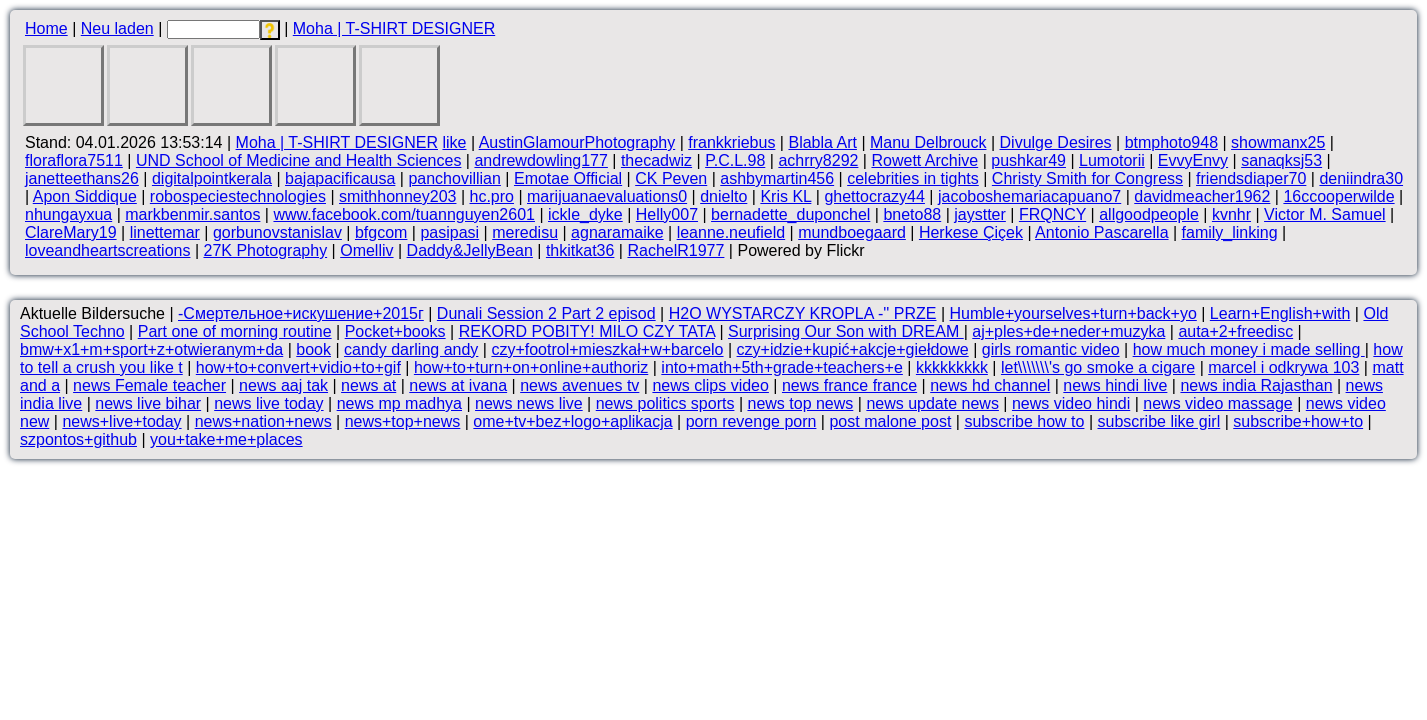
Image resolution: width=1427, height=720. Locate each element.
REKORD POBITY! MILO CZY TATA (587, 331)
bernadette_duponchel (790, 214)
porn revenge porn (751, 421)
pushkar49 (1028, 160)
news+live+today (121, 421)
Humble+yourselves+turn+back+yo (1073, 313)
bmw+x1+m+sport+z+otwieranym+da (151, 349)
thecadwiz (656, 160)
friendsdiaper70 (1251, 178)
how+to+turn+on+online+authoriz (531, 367)
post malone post (890, 421)
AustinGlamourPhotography (577, 142)
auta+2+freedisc (1235, 331)
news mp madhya (399, 403)
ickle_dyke (585, 214)
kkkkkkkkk (952, 367)
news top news (800, 403)
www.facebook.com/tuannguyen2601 (404, 214)
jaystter (980, 214)
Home (46, 28)
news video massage (1217, 403)
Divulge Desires (1056, 142)
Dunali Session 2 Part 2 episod (546, 313)
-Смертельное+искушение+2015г (301, 313)
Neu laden (117, 28)
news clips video (710, 385)
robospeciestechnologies (238, 196)
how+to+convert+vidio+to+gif (298, 367)
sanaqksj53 (1281, 160)
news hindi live (1115, 385)
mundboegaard (852, 232)
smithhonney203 (397, 196)
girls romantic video (1051, 349)
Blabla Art (822, 142)
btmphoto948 (1171, 142)
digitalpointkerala (212, 178)
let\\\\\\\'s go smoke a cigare (1098, 367)
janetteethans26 (82, 178)
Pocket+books (395, 331)
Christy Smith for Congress (1087, 178)
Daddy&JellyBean (470, 250)
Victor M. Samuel (1325, 214)
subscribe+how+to (1298, 421)
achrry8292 (818, 160)
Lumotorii (1112, 160)
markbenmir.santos (192, 214)
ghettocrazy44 (874, 196)
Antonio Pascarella (1101, 232)
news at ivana (458, 385)
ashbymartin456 (777, 178)
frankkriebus (731, 142)
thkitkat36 (580, 250)
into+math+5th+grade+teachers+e (782, 367)
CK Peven (671, 178)
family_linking (1230, 232)
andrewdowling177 (540, 160)
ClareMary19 (71, 232)
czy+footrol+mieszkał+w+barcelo (607, 349)
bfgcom (381, 232)
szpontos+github (78, 439)
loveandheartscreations (107, 250)
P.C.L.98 (735, 160)
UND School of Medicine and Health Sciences (299, 160)
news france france (849, 385)
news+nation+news (263, 421)
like (454, 142)
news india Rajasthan (1256, 385)
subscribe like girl (1158, 421)
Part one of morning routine (235, 331)
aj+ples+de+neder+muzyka (1068, 331)
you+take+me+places (226, 439)
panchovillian (454, 178)
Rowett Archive (924, 160)
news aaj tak (283, 385)
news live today (268, 403)
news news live (529, 403)
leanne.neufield (731, 232)
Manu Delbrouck (928, 142)
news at (368, 385)
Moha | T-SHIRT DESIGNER (394, 28)
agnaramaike (617, 232)
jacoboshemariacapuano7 (1029, 196)
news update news (932, 403)
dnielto (723, 196)
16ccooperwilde (1338, 196)
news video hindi (1071, 403)
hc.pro (492, 196)
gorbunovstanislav (277, 232)
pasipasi (449, 232)
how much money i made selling (1249, 349)
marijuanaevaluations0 (607, 196)
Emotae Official (568, 178)
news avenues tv (579, 385)
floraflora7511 (74, 160)
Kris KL (785, 196)
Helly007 (667, 214)
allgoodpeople (1149, 214)
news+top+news (403, 421)
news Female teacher (149, 385)
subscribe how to (1024, 421)
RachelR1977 (675, 250)
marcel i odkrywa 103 (1283, 367)
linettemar (165, 232)
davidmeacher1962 (1202, 196)
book (313, 349)
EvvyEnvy (1193, 160)
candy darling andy (411, 349)
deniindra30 (1361, 178)
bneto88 (912, 214)
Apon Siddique (85, 196)
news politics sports (665, 403)
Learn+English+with (1280, 313)
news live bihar (148, 403)
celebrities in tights (913, 178)
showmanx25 (1278, 142)
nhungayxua (68, 214)
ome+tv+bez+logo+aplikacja (572, 421)
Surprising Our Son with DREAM (846, 331)
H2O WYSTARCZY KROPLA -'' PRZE (803, 313)
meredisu (525, 232)
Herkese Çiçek (971, 232)
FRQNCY (1052, 214)
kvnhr (1231, 214)
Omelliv (366, 250)
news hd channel (990, 385)
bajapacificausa (340, 178)
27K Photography (265, 250)
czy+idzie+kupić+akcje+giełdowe (853, 349)
